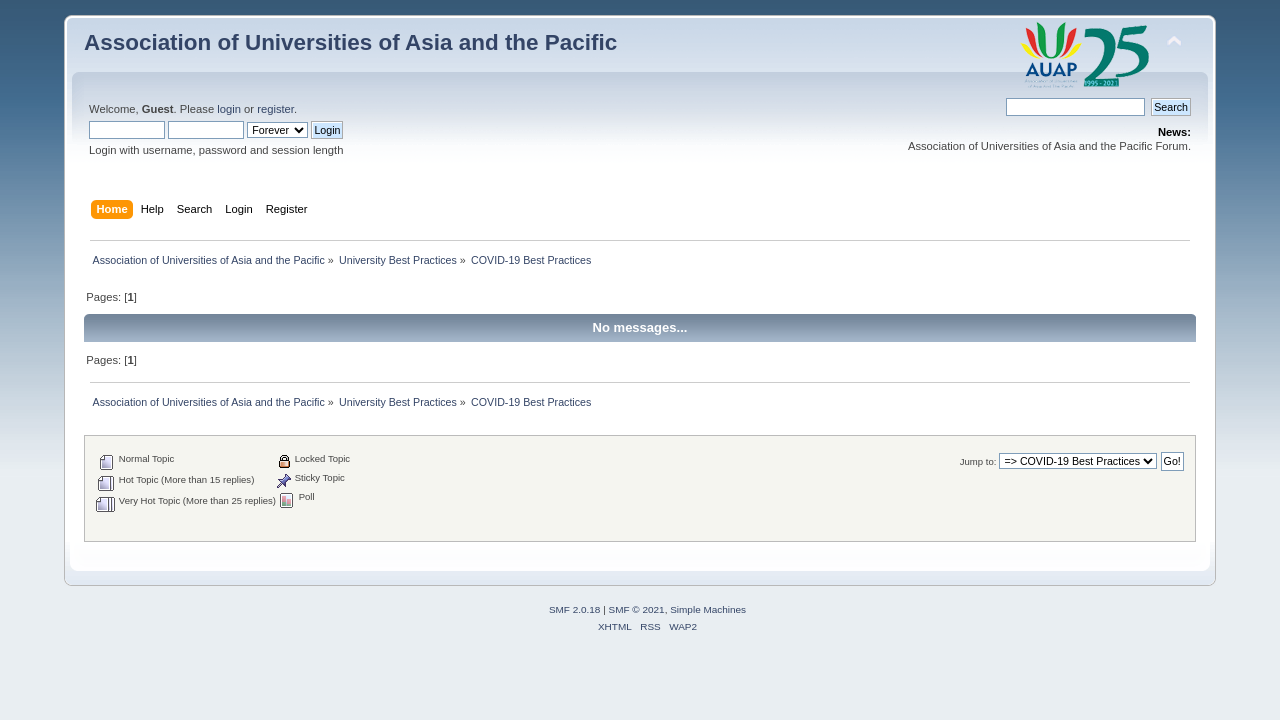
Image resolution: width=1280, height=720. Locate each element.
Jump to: (978, 461)
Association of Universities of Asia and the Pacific (350, 42)
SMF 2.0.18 (575, 609)
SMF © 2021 (637, 609)
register (275, 109)
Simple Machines (708, 609)
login (229, 109)
